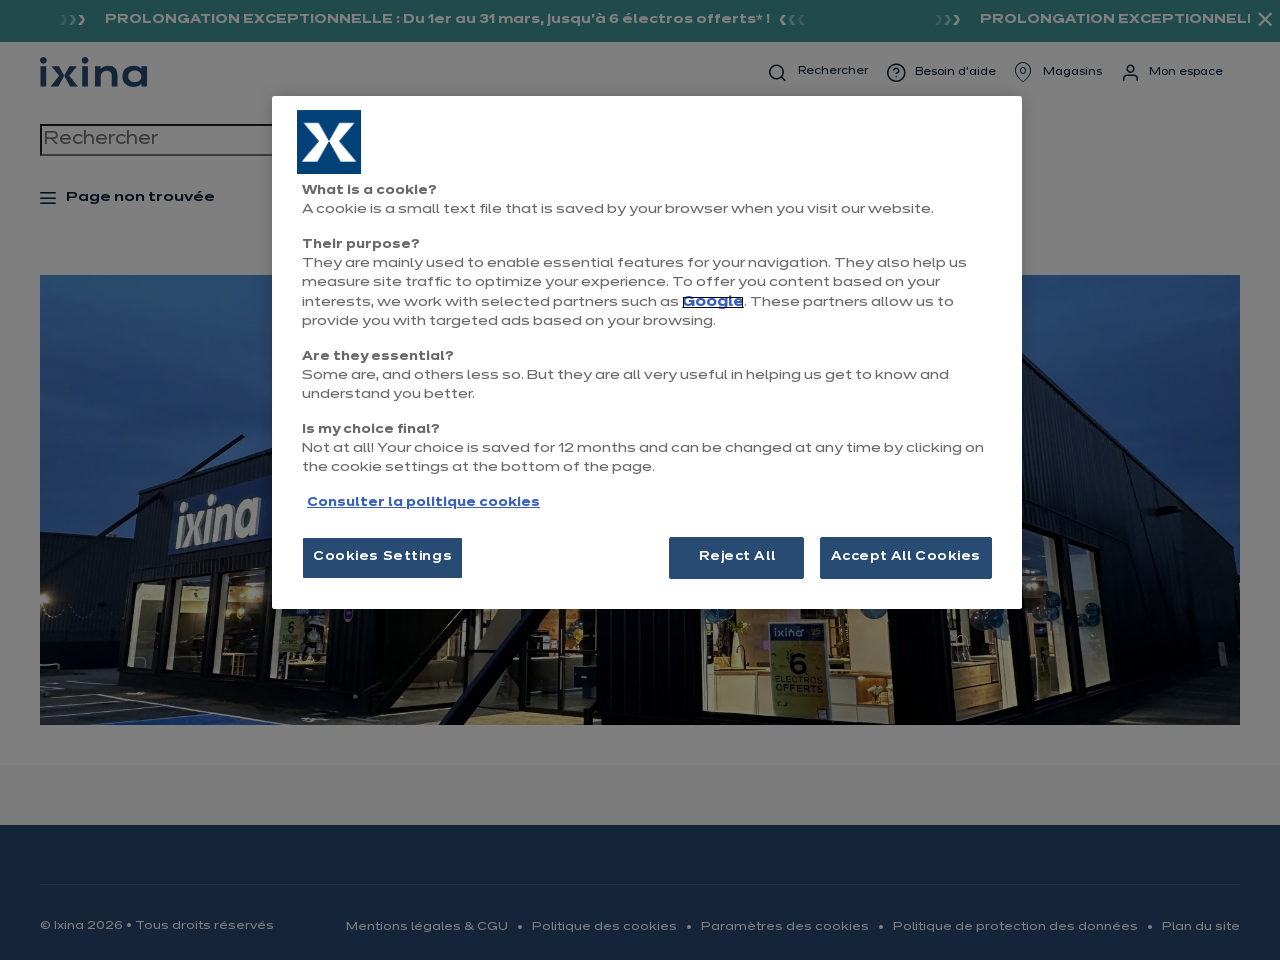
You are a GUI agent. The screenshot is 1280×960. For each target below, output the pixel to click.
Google (713, 302)
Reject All (737, 557)
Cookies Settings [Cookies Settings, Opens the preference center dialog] (382, 557)
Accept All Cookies (906, 557)
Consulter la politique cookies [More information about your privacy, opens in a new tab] (423, 503)
